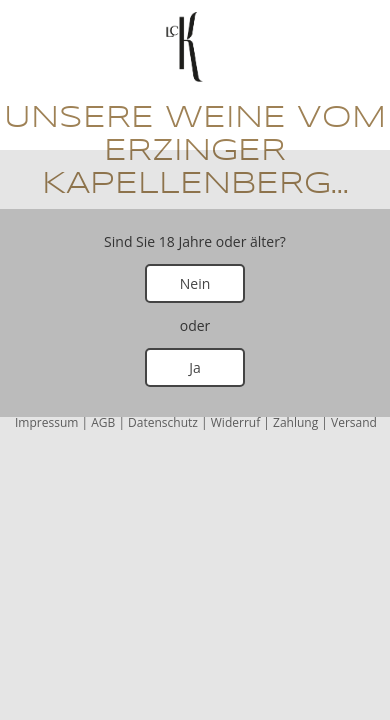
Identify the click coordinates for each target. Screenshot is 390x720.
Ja (195, 367)
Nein (195, 283)
